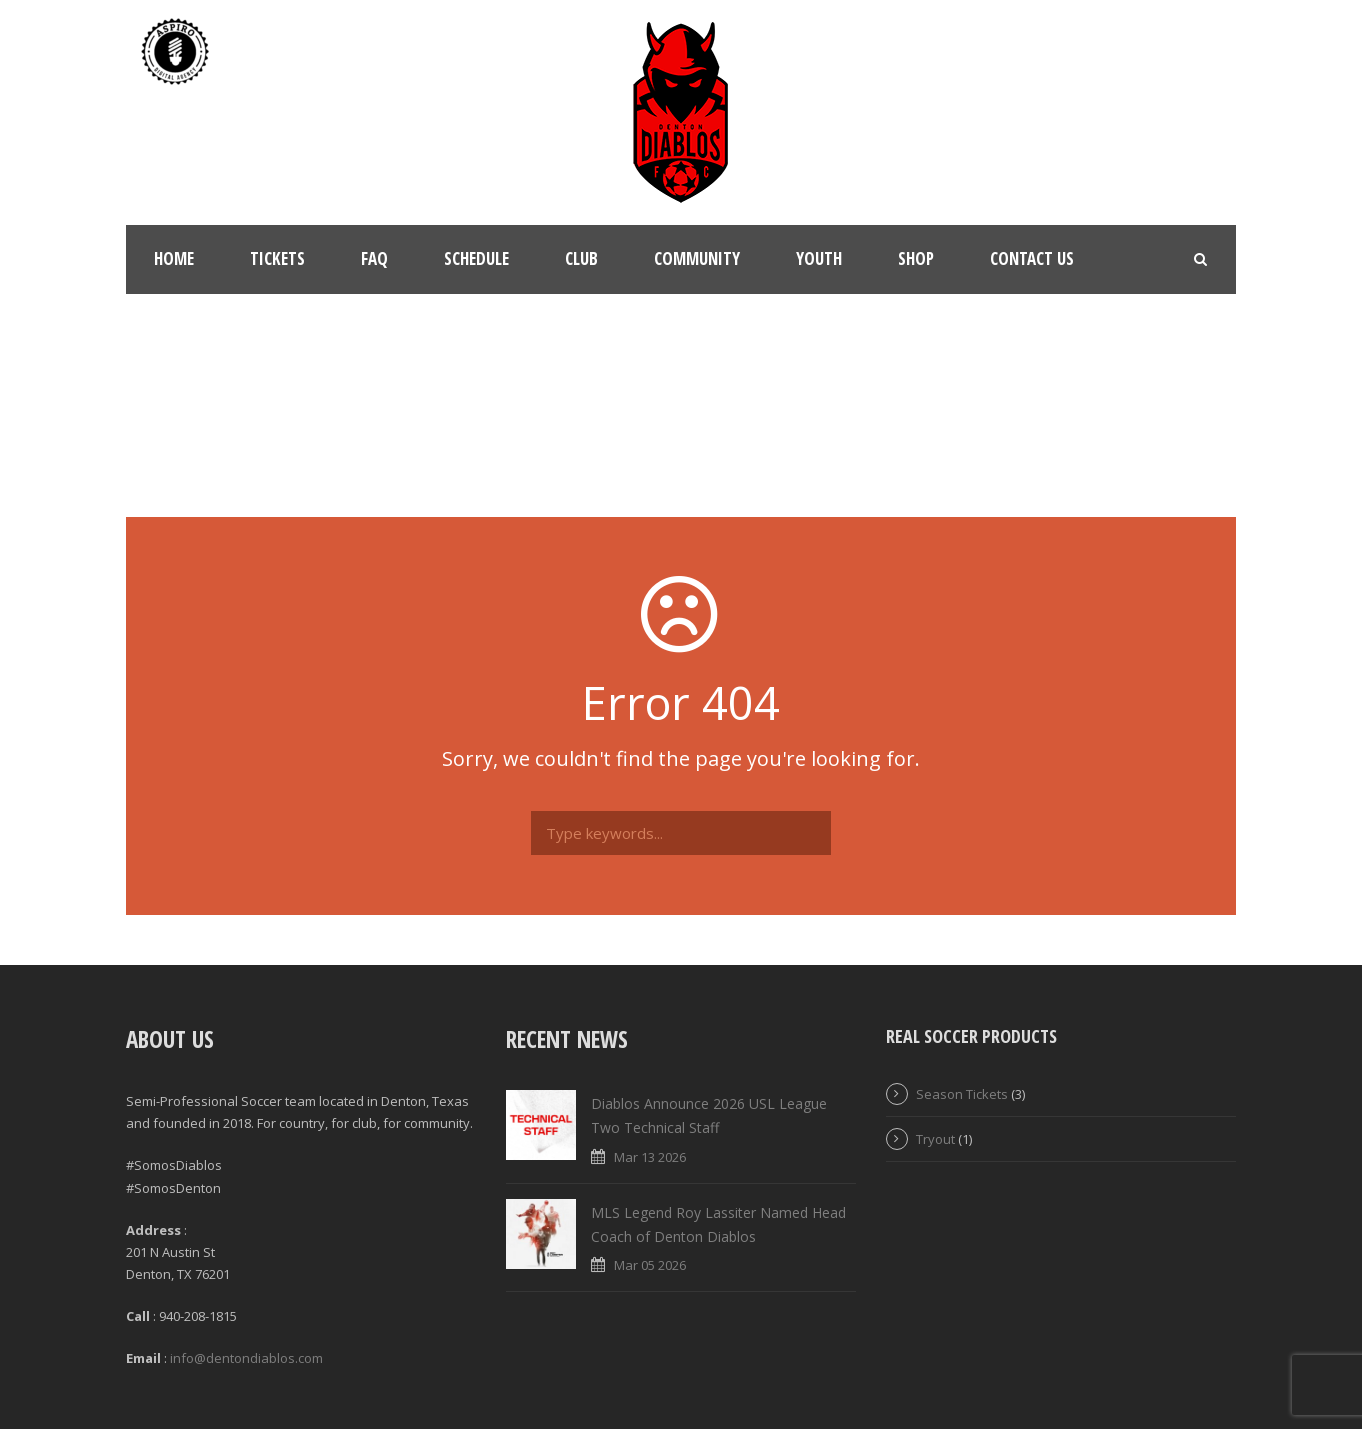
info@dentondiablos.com (246, 1358)
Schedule (476, 258)
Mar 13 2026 (650, 1157)
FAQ (374, 258)
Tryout (935, 1139)
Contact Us (1032, 258)
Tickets (277, 258)
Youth (819, 258)
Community (697, 258)
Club (581, 258)
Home (174, 258)
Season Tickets (962, 1094)
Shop (916, 258)
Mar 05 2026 (650, 1265)
